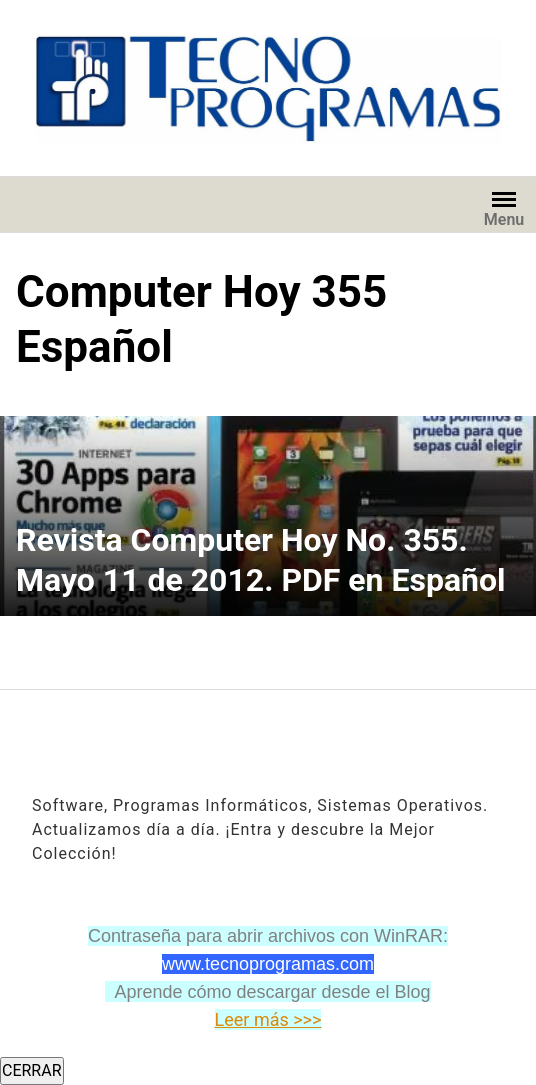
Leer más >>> (268, 1019)
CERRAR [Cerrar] (32, 1070)
